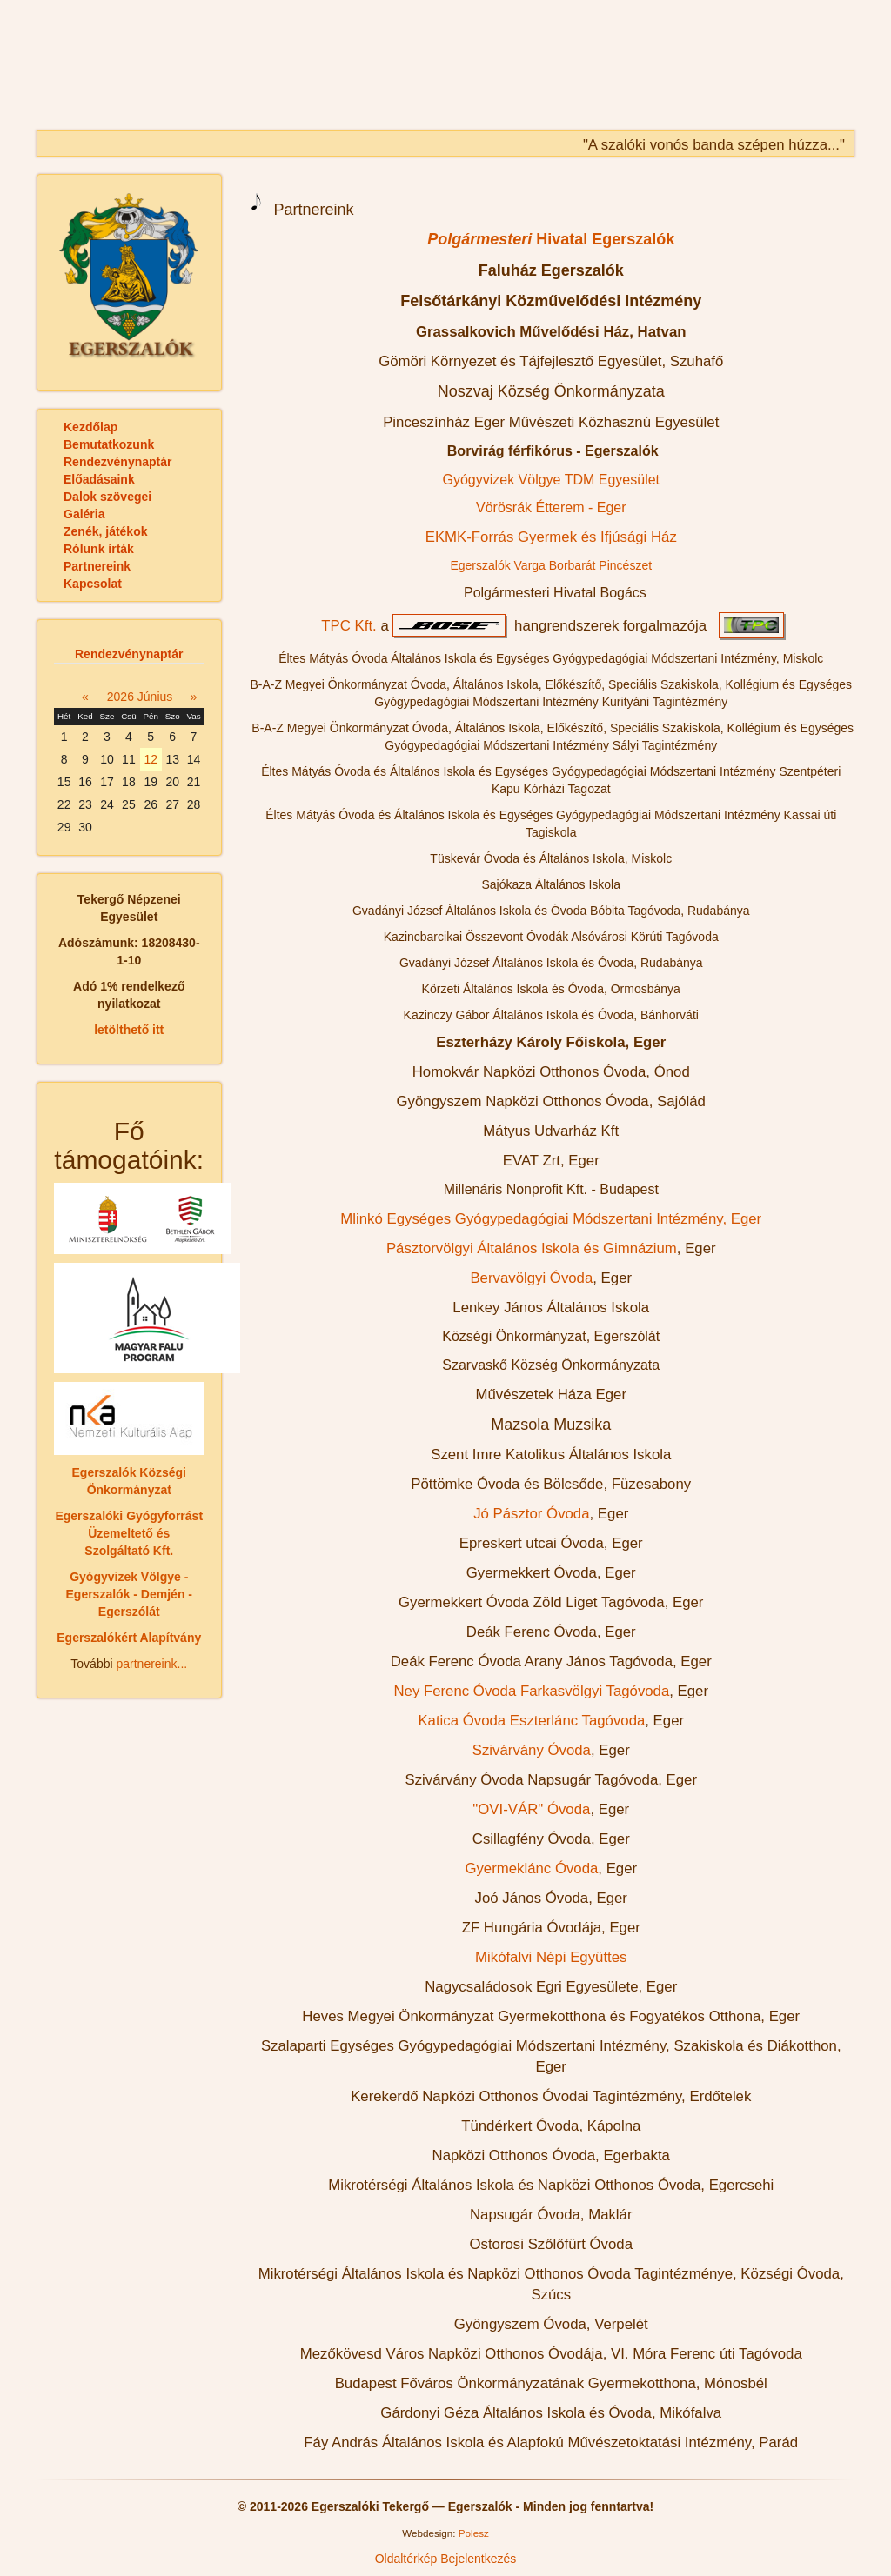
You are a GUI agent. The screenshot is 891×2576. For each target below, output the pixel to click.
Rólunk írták (99, 549)
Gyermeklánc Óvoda (531, 1868)
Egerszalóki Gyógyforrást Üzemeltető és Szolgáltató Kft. (129, 1533)
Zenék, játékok (106, 531)
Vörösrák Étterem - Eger (551, 507)
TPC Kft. (348, 625)
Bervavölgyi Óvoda (531, 1278)
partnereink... (151, 1664)
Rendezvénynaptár (117, 462)
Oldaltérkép (406, 2559)
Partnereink (97, 566)
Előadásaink (99, 479)
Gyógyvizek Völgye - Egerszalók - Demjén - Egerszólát (129, 1594)
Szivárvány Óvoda (531, 1750)
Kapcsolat (93, 584)
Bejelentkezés (478, 2559)
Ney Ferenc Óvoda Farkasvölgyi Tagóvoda (531, 1691)
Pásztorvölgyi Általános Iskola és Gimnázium (531, 1248)
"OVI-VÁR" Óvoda (531, 1809)
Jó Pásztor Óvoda (531, 1513)
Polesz (474, 2533)
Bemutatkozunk (109, 444)
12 (150, 759)
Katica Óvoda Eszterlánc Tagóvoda (531, 1720)
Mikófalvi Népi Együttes (550, 1957)
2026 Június (140, 697)
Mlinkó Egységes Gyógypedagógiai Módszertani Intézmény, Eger (550, 1219)
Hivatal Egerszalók (550, 239)
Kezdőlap (90, 427)
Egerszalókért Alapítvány (129, 1638)
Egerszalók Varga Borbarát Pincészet (551, 565)
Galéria (84, 514)
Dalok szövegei (107, 497)
